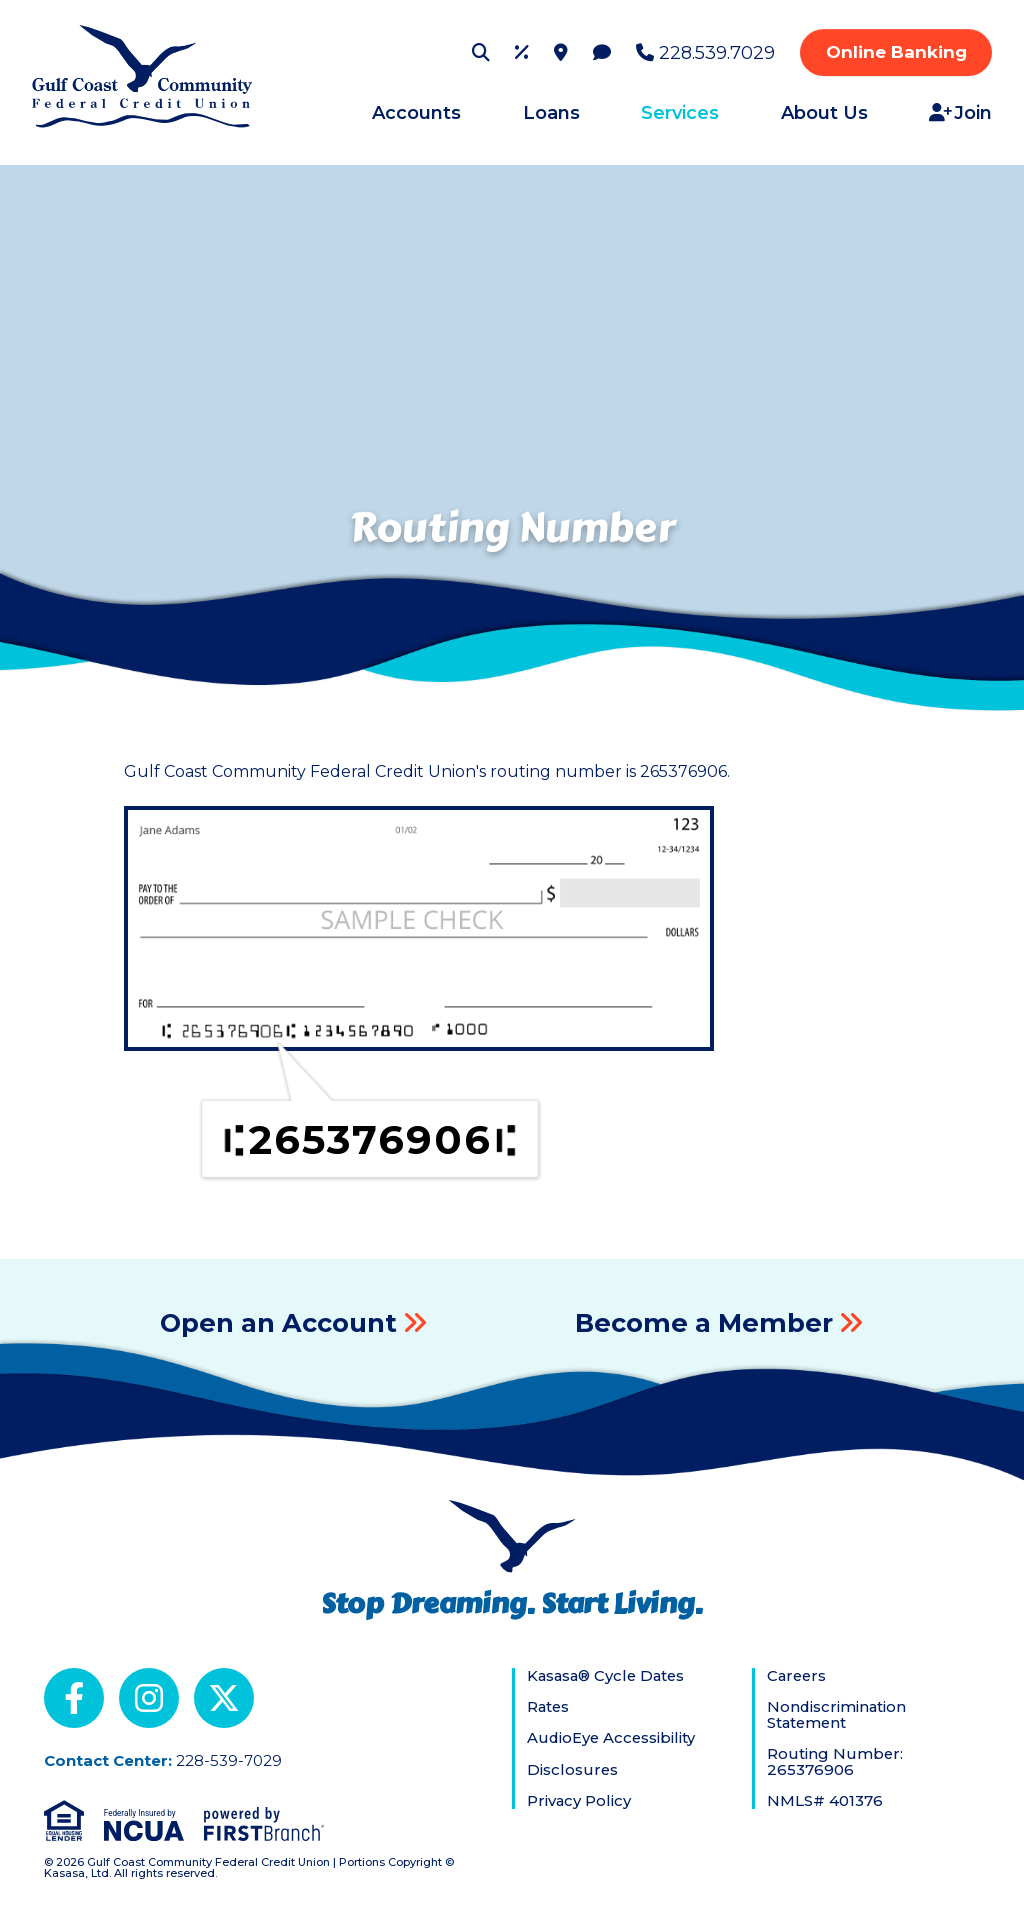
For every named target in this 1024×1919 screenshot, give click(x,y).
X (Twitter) (224, 1698)
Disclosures (573, 1769)
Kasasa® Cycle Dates (609, 1675)
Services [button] (680, 113)
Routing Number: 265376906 (835, 1761)
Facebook (74, 1698)
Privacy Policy (579, 1800)
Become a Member (704, 1322)
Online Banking (896, 52)
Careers (798, 1675)
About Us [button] (824, 113)
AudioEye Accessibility (612, 1738)
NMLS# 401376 (825, 1800)
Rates (549, 1707)
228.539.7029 (717, 53)
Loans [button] (551, 113)
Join (973, 113)
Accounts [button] (416, 113)
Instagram (149, 1698)
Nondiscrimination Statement (837, 1714)
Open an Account (278, 1322)
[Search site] (481, 52)
